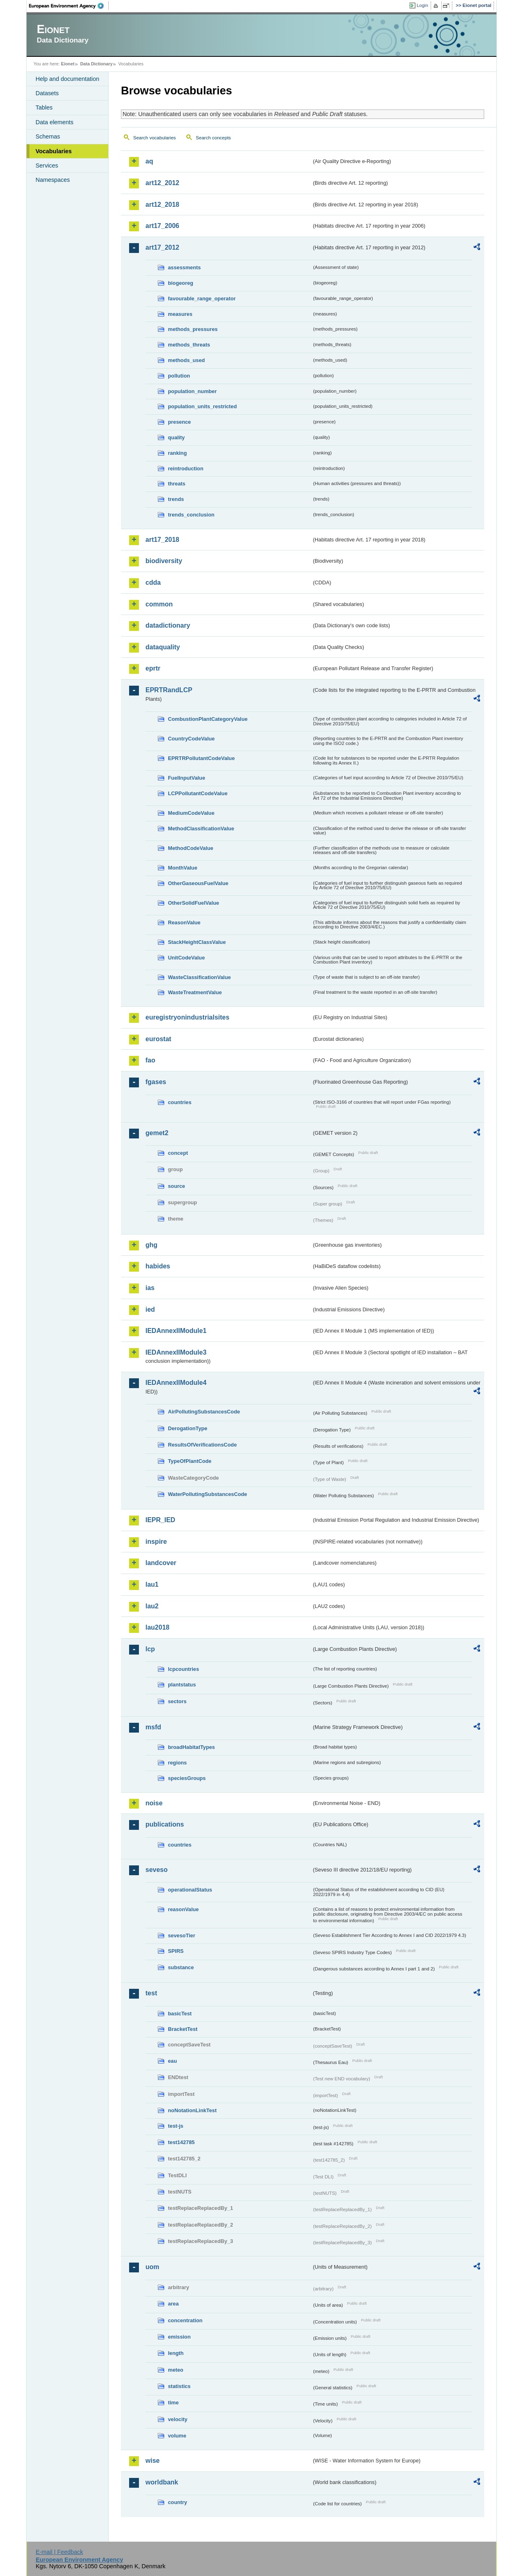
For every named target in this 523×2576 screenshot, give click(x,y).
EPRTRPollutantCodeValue (201, 758)
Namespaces (53, 180)
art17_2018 (162, 539)
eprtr (152, 668)
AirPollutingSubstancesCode (204, 1412)
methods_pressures (193, 329)
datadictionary (167, 625)
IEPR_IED (160, 1519)
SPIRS (175, 1951)
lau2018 (157, 1627)
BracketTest (182, 2029)
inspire (156, 1541)
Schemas (48, 136)
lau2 (152, 1606)
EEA (69, 6)
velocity (178, 2419)
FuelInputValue (186, 778)
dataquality (162, 647)
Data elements (55, 122)
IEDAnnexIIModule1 (175, 1330)
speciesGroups (187, 1778)
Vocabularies (54, 151)
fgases (155, 1081)
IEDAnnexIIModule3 (175, 1352)
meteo (175, 2370)
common (159, 604)
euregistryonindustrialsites (187, 1017)
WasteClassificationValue (199, 977)
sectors (177, 1701)
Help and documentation (67, 79)
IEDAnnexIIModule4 (175, 1382)
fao (150, 1060)
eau (172, 2061)
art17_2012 (162, 247)
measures (180, 314)
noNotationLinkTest (192, 2110)
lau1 (152, 1584)
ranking (177, 453)
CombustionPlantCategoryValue (208, 719)
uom (152, 2266)
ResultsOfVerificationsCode (202, 1445)
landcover (161, 1562)
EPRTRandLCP (168, 689)
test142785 (181, 2142)
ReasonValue (184, 922)
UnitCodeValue (186, 958)
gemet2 (156, 1132)
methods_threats (189, 345)
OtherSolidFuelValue (193, 903)
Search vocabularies (154, 137)
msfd (153, 1727)
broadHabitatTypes (191, 1747)
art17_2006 (162, 225)
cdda (153, 582)
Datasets (47, 93)
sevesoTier (181, 1935)
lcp (150, 1649)
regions (177, 1763)
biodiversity (163, 560)
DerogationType (187, 1428)
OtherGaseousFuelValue (198, 883)
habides (157, 1266)
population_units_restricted (202, 406)
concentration (185, 2320)
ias (149, 1287)
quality (176, 437)
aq (149, 161)
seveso (156, 1869)
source (176, 1186)
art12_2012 (162, 182)
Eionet (67, 63)
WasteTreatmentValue (195, 992)
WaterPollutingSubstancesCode (207, 1494)
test (151, 1993)
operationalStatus (190, 1890)
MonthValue (182, 868)
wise (152, 2460)
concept (178, 1153)
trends (176, 499)
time (173, 2402)
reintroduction (185, 468)
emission (179, 2337)
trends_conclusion (191, 515)
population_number (192, 391)
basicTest (180, 2013)
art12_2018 (162, 204)
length (175, 2353)
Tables (44, 107)
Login (422, 5)
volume (177, 2436)
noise (154, 1803)
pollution (179, 376)
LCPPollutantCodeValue (198, 793)
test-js (175, 2126)
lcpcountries (183, 1669)
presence (179, 422)
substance (181, 1967)
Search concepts (213, 137)
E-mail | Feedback (59, 2552)
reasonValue (183, 1909)
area (173, 2304)
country (177, 2502)
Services (47, 165)
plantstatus (182, 1685)
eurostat (158, 1038)
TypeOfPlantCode (189, 1461)
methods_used (186, 360)
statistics (179, 2386)
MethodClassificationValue (201, 828)
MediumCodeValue (191, 813)
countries (180, 1102)
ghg (151, 1244)
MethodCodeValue (190, 848)
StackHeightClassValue (197, 942)
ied (150, 1309)
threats (177, 484)
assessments (184, 267)
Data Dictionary (96, 63)
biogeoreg (180, 283)
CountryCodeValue (191, 739)
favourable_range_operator (202, 298)
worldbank (161, 2482)
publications (164, 1824)
